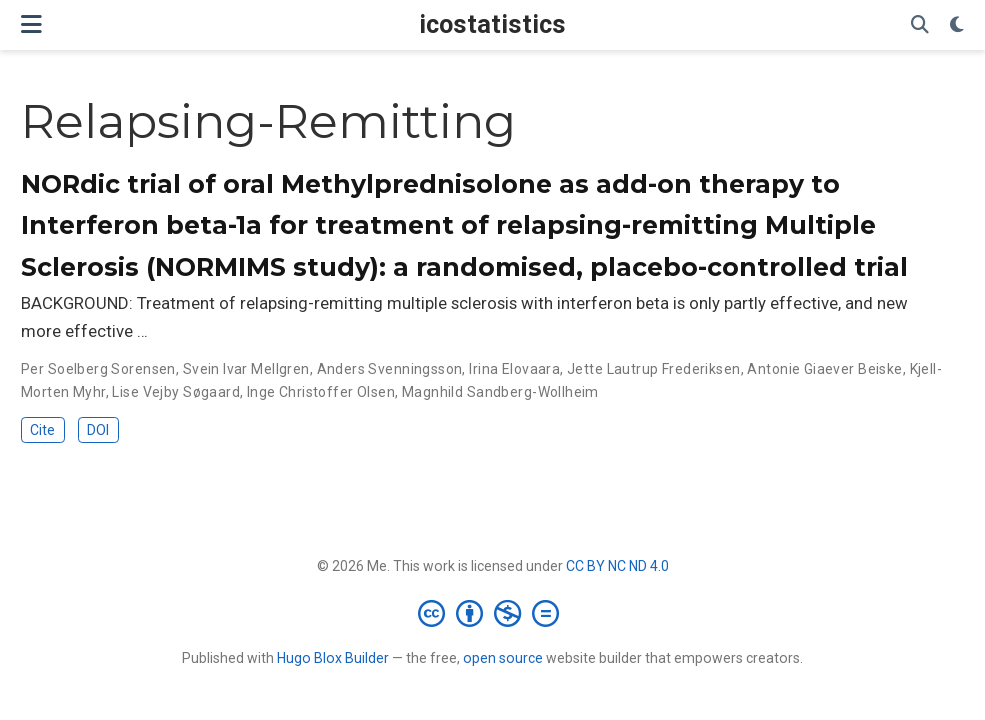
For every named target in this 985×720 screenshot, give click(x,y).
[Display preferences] (957, 25)
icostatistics (492, 24)
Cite (42, 430)
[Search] (920, 25)
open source (503, 658)
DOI (98, 430)
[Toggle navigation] (31, 24)
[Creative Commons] (492, 613)
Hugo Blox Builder (333, 658)
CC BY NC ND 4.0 (617, 566)
